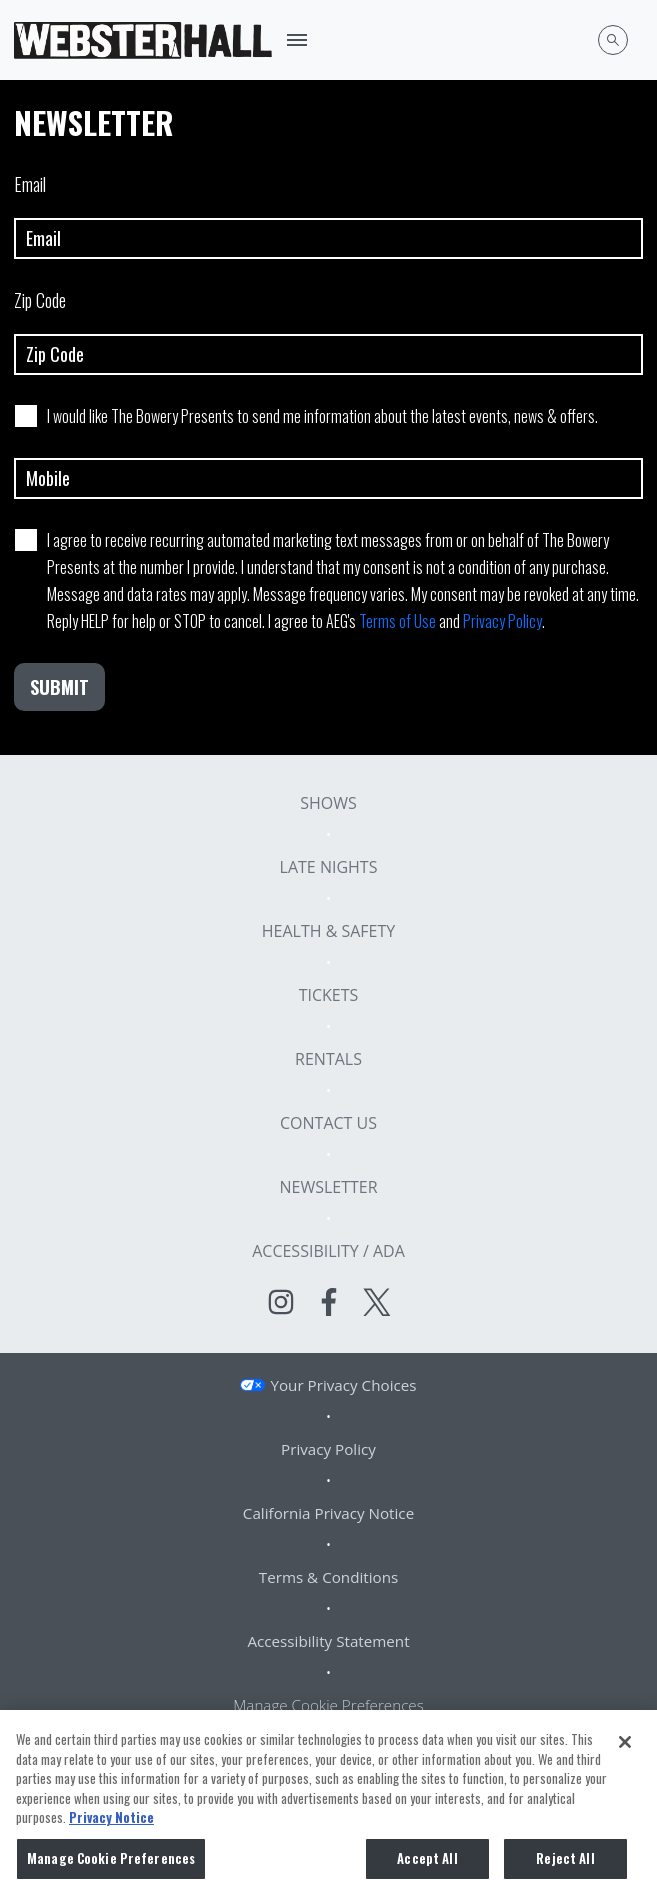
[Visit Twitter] (377, 1302)
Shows (328, 803)
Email (329, 215)
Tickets (329, 995)
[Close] (625, 1747)
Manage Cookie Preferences (328, 1705)
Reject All (565, 1863)
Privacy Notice (111, 1822)
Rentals (328, 1059)
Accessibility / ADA (328, 1251)
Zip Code (329, 331)
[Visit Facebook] (329, 1302)
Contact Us (328, 1123)
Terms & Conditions (328, 1577)
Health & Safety (329, 931)
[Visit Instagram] (281, 1302)
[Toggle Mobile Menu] (297, 40)
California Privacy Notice (328, 1513)
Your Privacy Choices (343, 1385)
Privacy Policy (502, 621)
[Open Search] (613, 40)
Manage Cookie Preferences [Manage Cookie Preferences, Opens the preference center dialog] (111, 1863)
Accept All (427, 1863)
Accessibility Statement (328, 1641)
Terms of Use (397, 621)
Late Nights (329, 867)
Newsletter (328, 1187)
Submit (59, 687)
